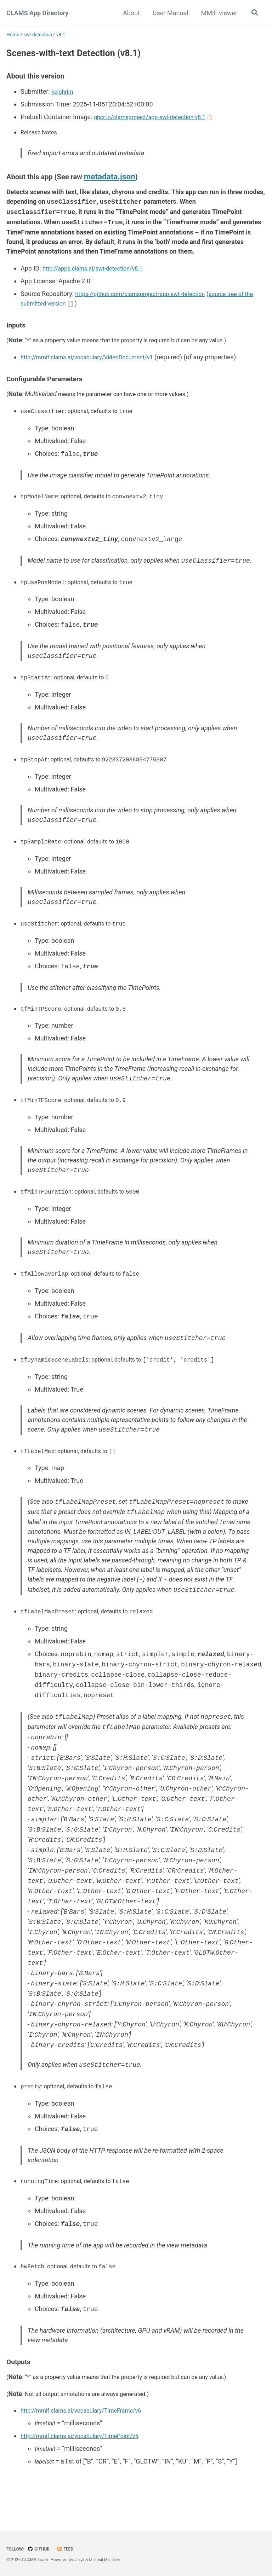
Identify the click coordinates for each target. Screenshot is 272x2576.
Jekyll (80, 2560)
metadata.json (119, 184)
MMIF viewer (217, 13)
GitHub (41, 2549)
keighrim (63, 95)
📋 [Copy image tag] (224, 121)
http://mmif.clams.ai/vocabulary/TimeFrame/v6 (88, 2437)
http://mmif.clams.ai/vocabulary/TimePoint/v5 (87, 2462)
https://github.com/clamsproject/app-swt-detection (148, 301)
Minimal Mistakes (107, 2560)
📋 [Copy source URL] (86, 311)
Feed (70, 2549)
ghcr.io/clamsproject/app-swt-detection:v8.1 (157, 120)
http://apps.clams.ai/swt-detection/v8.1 (98, 275)
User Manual (169, 13)
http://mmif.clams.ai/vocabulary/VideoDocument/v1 (95, 366)
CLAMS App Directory (37, 13)
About (129, 13)
